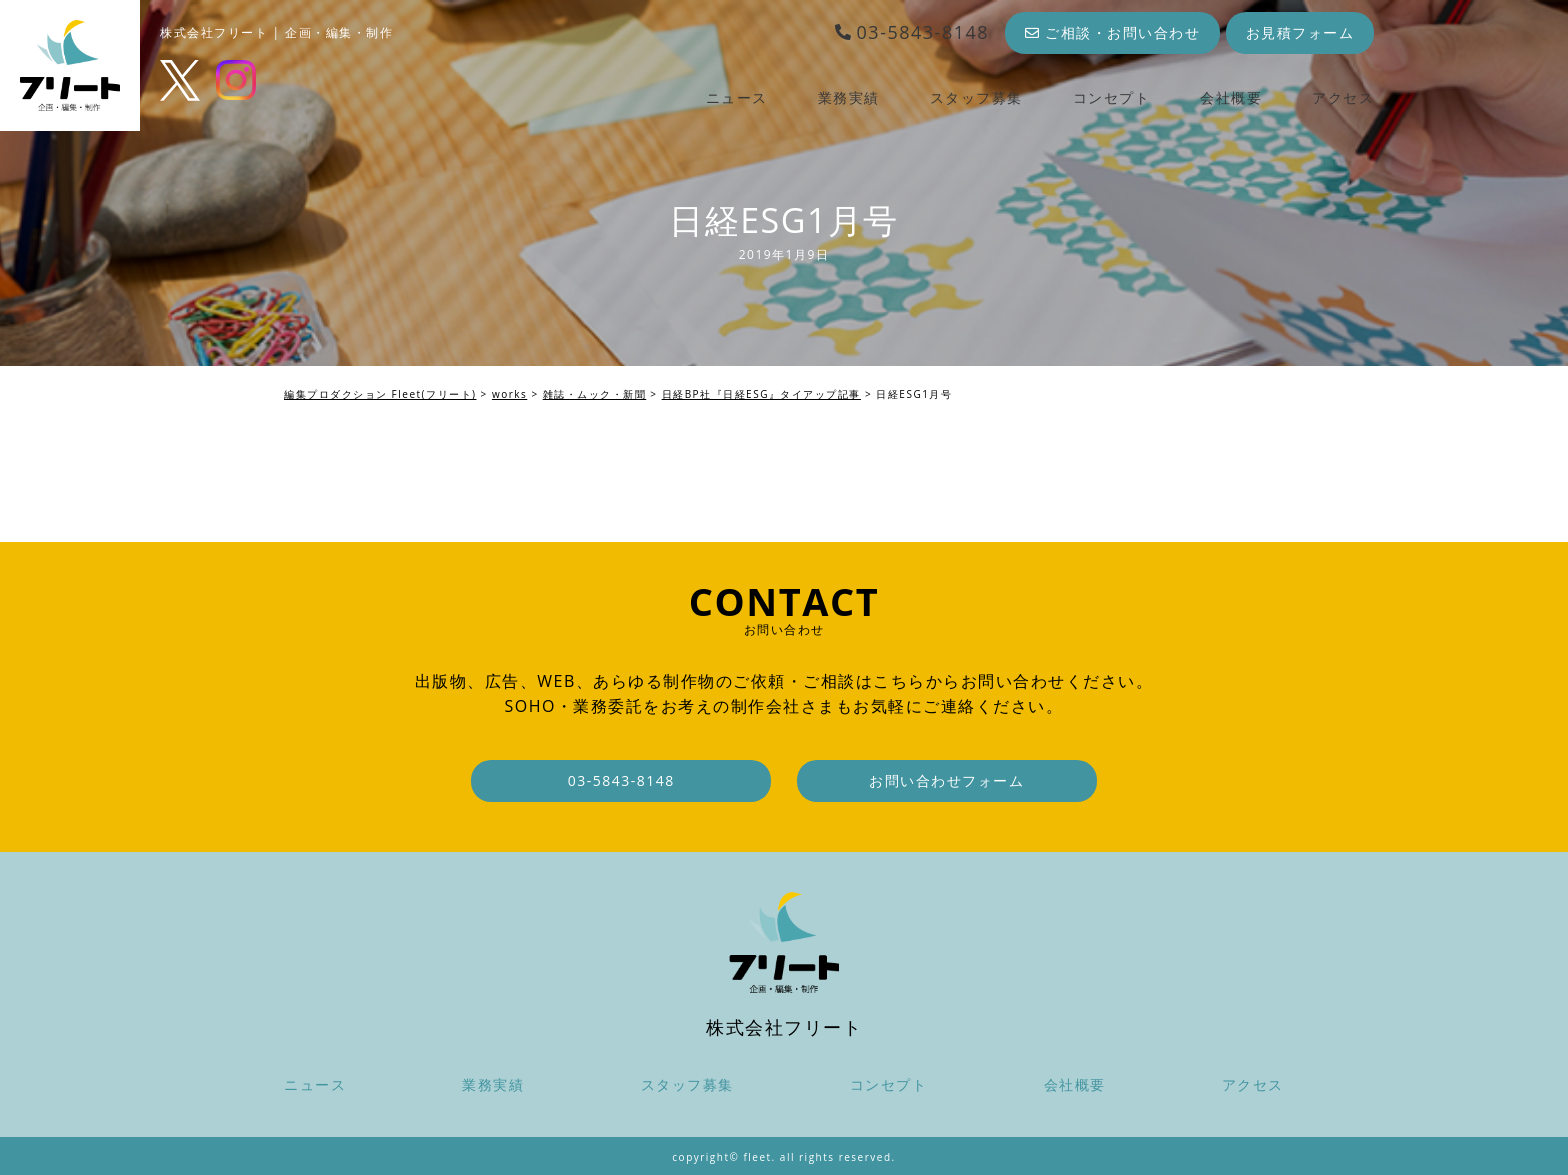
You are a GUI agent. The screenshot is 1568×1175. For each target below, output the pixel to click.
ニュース (737, 97)
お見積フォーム (1300, 32)
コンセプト (1112, 97)
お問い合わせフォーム (946, 780)
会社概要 (1231, 97)
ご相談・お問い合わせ (1113, 32)
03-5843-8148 (911, 32)
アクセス (1343, 97)
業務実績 (849, 97)
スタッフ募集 (976, 97)
